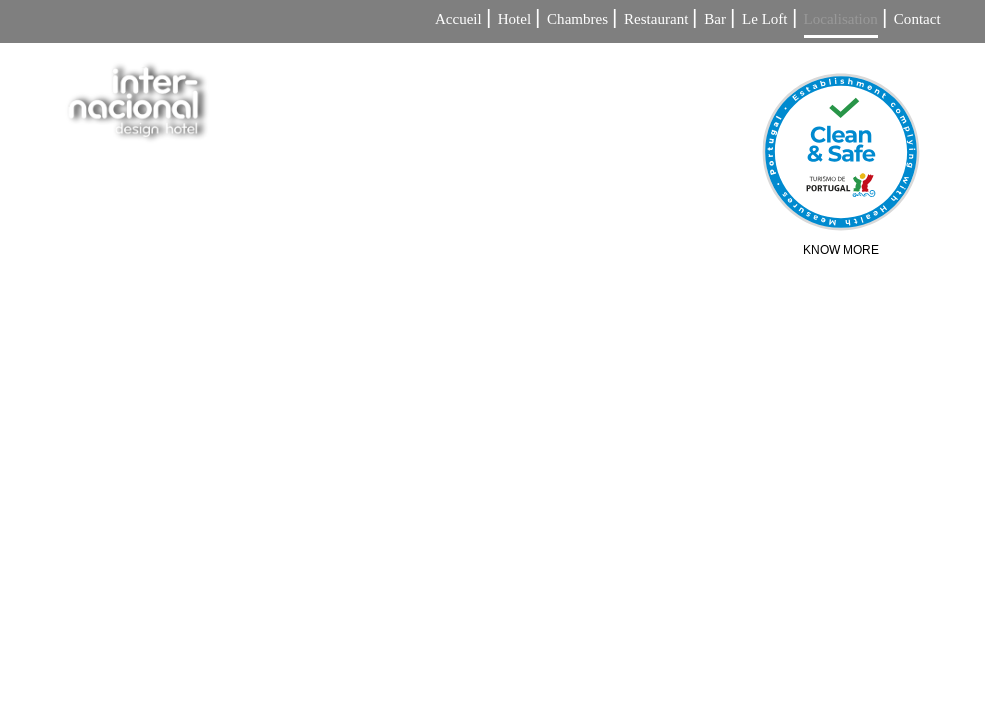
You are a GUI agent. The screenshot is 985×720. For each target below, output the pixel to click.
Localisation (841, 19)
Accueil (458, 19)
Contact (917, 19)
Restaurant (656, 19)
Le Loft (765, 19)
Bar (715, 19)
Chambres (577, 19)
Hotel (514, 19)
